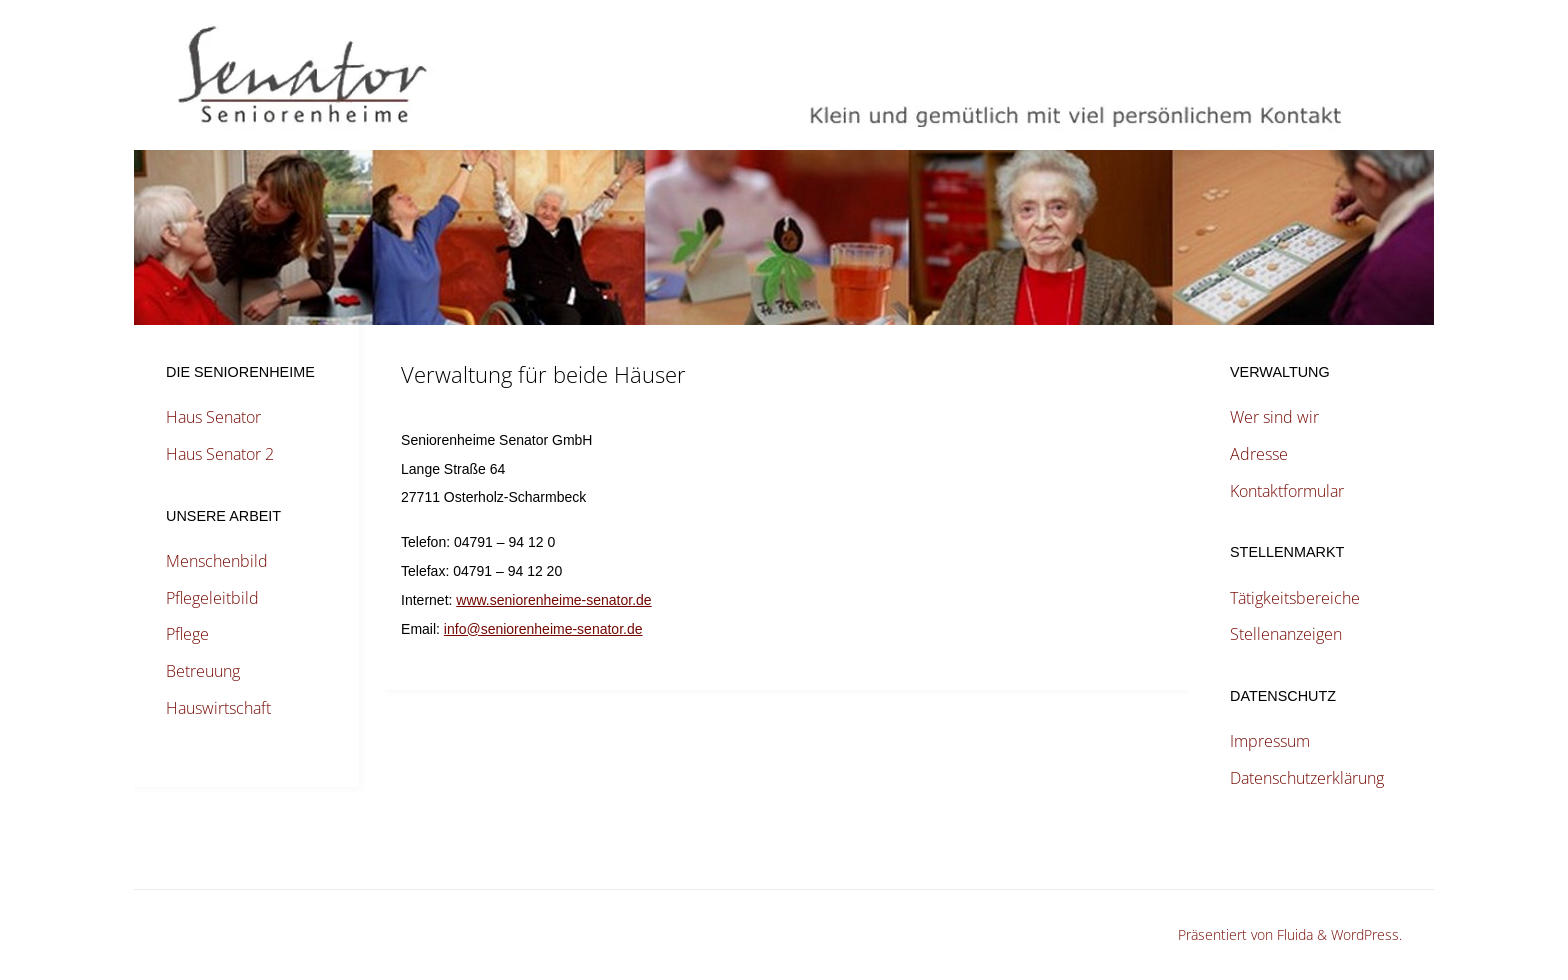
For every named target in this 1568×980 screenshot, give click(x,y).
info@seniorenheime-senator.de (543, 629)
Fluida (1293, 934)
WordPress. (1366, 934)
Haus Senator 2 (220, 454)
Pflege (187, 634)
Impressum (1270, 741)
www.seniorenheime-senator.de (553, 600)
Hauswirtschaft (218, 708)
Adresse (1259, 454)
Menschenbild (217, 561)
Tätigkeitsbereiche (1295, 598)
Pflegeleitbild (212, 598)
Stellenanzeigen (1286, 634)
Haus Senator (213, 417)
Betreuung (203, 671)
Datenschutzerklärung (1307, 778)
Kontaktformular (1287, 491)
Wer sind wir (1274, 417)
